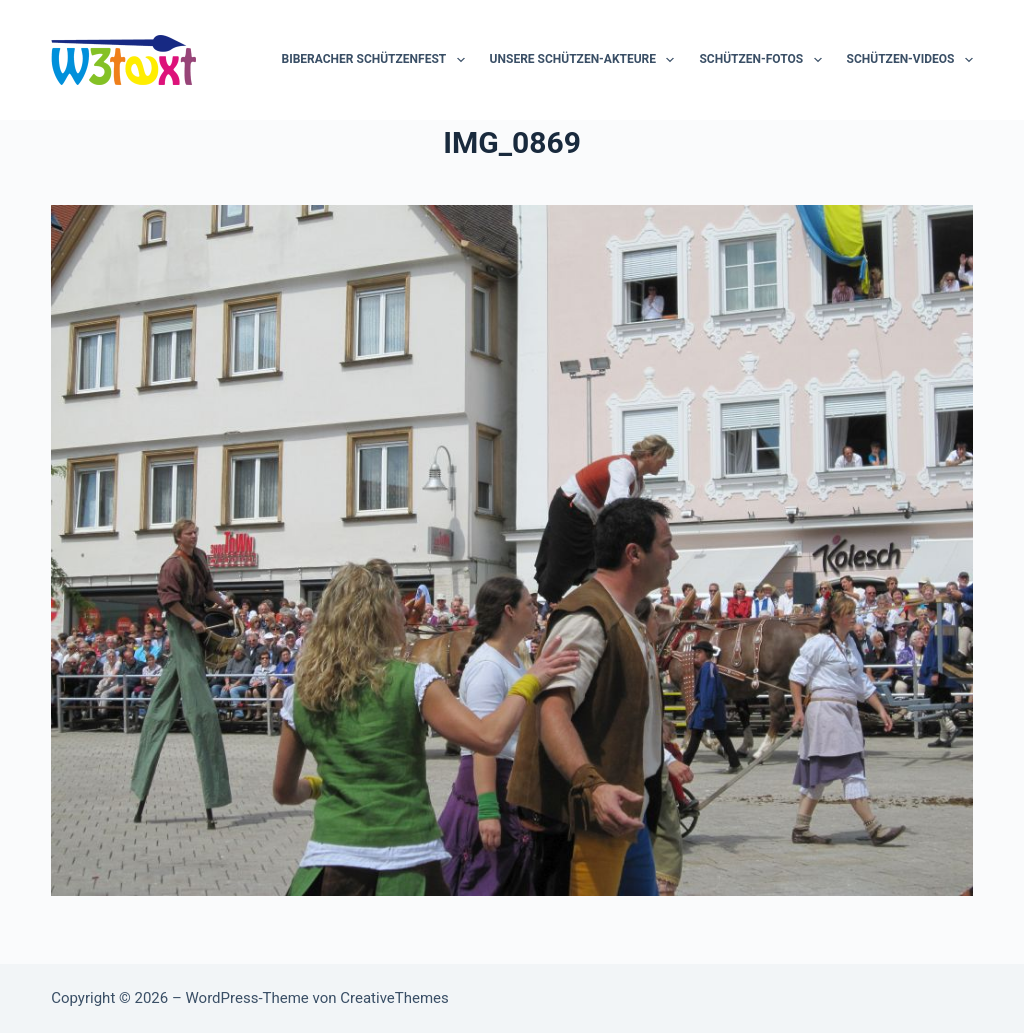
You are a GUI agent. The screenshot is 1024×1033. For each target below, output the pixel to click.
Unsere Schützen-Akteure (586, 60)
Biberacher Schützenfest (377, 60)
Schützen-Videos (910, 60)
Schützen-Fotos (764, 60)
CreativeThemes (394, 998)
